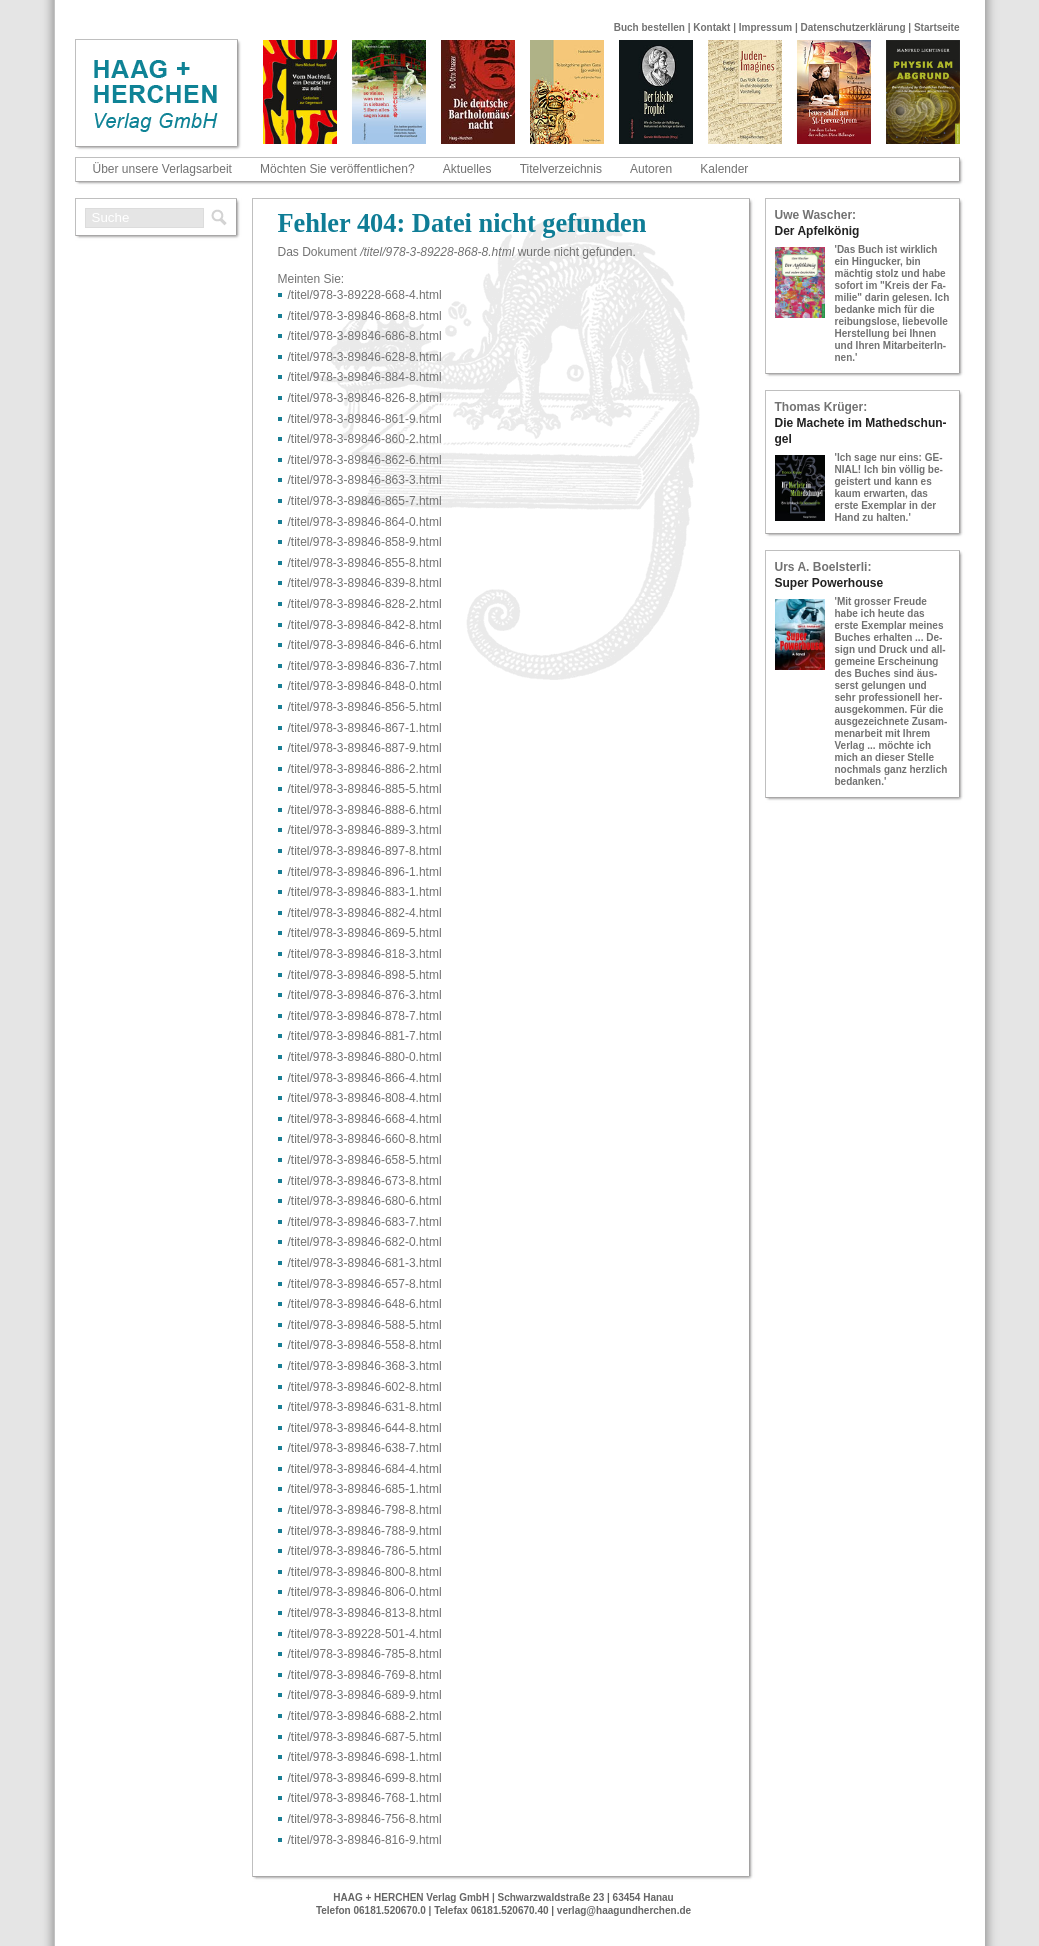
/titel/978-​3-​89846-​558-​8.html (365, 1345)
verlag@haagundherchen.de (624, 1910)
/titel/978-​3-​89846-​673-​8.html (365, 1181)
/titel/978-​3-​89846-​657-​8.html (365, 1284)
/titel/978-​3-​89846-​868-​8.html (365, 316)
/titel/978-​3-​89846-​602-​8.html (365, 1387)
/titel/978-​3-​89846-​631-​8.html (365, 1407)
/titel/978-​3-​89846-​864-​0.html (365, 522)
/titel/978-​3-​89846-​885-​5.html (365, 789)
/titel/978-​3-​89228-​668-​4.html (365, 295)
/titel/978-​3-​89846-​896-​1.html (365, 872)
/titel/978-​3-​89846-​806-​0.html (365, 1592)
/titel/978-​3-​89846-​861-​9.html (365, 419)
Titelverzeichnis (561, 169)
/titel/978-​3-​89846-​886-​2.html (365, 769)
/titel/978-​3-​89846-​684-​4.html (365, 1469)
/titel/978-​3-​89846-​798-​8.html (365, 1510)
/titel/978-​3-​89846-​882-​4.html (365, 913)
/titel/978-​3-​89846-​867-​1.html (365, 728)
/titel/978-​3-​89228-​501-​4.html (365, 1634)
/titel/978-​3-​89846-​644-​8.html (365, 1428)
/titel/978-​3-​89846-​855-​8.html (365, 563)
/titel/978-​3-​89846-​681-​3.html (365, 1263)
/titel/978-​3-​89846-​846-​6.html (365, 645)
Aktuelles (467, 169)
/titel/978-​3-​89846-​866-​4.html (365, 1078)
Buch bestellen (649, 27)
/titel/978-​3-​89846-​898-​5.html (365, 975)
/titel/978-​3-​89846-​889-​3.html (365, 830)
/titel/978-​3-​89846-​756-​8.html (365, 1819)
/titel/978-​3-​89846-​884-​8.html (365, 377)
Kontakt (711, 27)
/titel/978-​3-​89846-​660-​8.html (365, 1139)
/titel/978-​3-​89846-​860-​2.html (365, 439)
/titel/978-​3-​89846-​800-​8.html (365, 1572)
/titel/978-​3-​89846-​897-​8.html (365, 851)
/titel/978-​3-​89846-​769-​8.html (365, 1675)
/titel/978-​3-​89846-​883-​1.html (365, 892)
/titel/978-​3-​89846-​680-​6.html (365, 1201)
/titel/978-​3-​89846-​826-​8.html (365, 398)
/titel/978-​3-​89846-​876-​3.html (365, 995)
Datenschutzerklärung (853, 27)
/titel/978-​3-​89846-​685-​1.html (365, 1489)
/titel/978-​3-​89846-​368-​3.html (365, 1366)
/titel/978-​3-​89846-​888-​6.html (365, 810)
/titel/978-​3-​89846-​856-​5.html (365, 707)
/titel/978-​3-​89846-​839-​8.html (365, 583)
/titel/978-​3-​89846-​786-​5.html (365, 1551)
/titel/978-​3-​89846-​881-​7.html (365, 1036)
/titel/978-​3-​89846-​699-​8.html (365, 1778)
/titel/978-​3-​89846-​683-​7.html (365, 1222)
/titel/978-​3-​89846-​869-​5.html (365, 933)
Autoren (651, 169)
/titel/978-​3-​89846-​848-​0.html (365, 686)
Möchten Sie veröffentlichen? (337, 169)
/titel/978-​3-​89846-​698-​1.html (365, 1757)
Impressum (765, 27)
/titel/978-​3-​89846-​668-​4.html (365, 1119)
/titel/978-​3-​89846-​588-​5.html (365, 1325)
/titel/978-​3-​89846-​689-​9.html (365, 1695)
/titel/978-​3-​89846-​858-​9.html (365, 542)
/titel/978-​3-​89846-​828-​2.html (365, 604)
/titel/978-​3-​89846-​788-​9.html (365, 1531)
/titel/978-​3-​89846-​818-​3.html (365, 954)
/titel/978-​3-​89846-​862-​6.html (365, 460)
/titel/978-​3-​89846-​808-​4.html (365, 1098)
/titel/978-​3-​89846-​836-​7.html (365, 666)
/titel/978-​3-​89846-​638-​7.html (365, 1448)
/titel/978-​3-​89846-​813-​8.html (365, 1613)
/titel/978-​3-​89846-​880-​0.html (365, 1057)
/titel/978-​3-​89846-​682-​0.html (365, 1242)
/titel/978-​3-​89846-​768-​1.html (365, 1798)
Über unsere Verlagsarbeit (162, 169)
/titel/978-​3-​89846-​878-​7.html (365, 1016)
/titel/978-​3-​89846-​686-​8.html (365, 336)
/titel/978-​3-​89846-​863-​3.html (365, 480)
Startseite (937, 27)
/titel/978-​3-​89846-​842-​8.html (365, 625)
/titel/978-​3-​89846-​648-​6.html (365, 1304)
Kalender (724, 169)
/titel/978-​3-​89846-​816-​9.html (365, 1840)
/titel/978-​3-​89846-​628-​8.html (365, 357)
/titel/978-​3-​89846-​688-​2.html (365, 1716)
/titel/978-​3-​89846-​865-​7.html (365, 501)
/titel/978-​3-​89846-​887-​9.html (365, 748)
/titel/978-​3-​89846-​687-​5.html (365, 1737)
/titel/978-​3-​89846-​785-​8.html (365, 1654)
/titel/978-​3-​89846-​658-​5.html (365, 1160)
